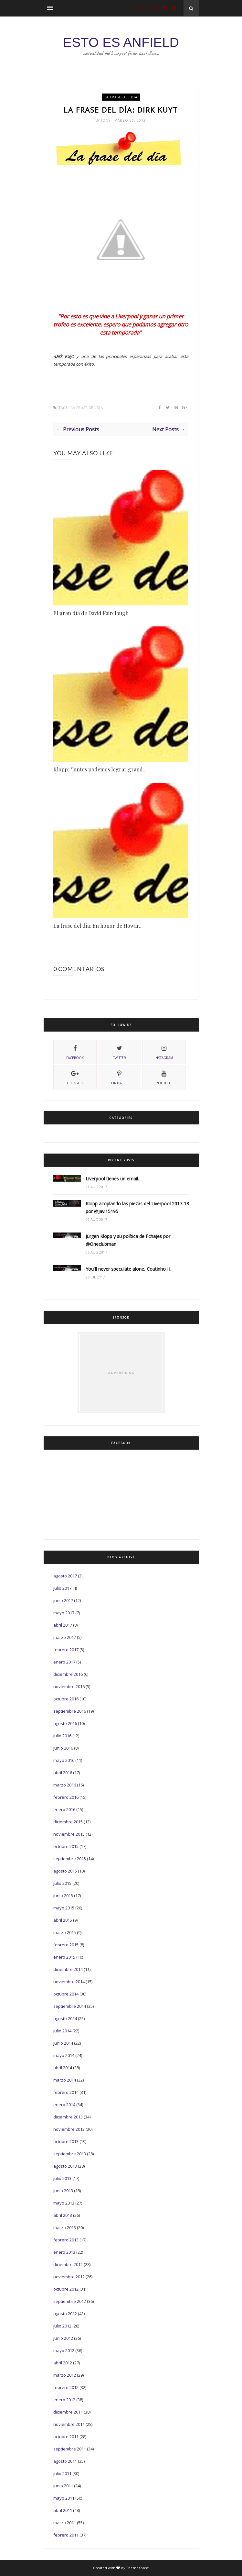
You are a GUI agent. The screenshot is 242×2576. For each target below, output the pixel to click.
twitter (119, 1051)
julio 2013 (62, 2178)
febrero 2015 (66, 1945)
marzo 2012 (64, 2375)
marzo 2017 (64, 1637)
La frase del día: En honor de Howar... (98, 925)
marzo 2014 (64, 2080)
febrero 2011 (66, 2535)
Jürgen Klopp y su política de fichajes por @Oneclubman (128, 1240)
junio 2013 (63, 2191)
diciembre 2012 (68, 2264)
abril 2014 (62, 2068)
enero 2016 (64, 1809)
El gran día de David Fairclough (91, 613)
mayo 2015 (63, 1908)
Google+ (75, 1076)
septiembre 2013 (69, 2154)
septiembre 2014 (69, 2006)
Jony (106, 120)
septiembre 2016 (69, 1711)
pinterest (119, 1076)
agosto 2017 (65, 1576)
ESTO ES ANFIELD (121, 42)
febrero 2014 (66, 2092)
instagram (163, 1051)
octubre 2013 (66, 2141)
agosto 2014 (65, 2018)
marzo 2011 (64, 2523)
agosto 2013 (65, 2166)
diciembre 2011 (68, 2412)
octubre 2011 (66, 2436)
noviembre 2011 (69, 2424)
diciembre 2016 (68, 1674)
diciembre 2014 (68, 1969)
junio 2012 (63, 2338)
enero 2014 (64, 2104)
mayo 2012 (63, 2350)
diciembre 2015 (68, 1822)
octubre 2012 (66, 2289)
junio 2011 (63, 2486)
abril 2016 (62, 1772)
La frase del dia (120, 97)
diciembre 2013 (68, 2117)
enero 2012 (64, 2400)
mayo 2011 (63, 2498)
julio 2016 (62, 1736)
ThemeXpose (137, 2567)
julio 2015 (62, 1883)
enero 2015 (64, 1957)
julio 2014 (62, 2031)
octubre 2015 (66, 1846)
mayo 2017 (63, 1613)
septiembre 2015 (69, 1859)
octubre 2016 (66, 1699)
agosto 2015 (65, 1871)
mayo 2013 (63, 2203)
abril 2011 (62, 2510)
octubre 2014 (66, 1994)
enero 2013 (64, 2252)
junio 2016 (63, 1748)
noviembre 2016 (69, 1686)
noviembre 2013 (69, 2129)
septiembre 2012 (69, 2301)
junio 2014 (63, 2043)
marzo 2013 (64, 2227)
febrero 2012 (66, 2387)
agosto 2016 (65, 1723)
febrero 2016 (66, 1797)
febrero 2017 (66, 1650)
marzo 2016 (64, 1785)
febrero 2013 (66, 2240)
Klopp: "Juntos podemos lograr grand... (100, 769)
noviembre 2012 (69, 2277)
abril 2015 (62, 1920)
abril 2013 (62, 2215)
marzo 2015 (64, 1932)
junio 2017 (63, 1600)
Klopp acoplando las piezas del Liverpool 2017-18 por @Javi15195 (137, 1207)
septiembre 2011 (69, 2449)
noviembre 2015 (69, 1834)
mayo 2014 (63, 2055)
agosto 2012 (65, 2313)
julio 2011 (62, 2473)
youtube (164, 1076)
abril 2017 (62, 1625)
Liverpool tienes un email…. (114, 1179)
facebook (75, 1051)
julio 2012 (62, 2326)
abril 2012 (62, 2363)
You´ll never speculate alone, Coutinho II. (128, 1269)
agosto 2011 (65, 2461)
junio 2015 (63, 1895)
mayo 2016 (63, 1760)
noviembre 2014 (69, 1982)
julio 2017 (62, 1588)
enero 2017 (64, 1662)
